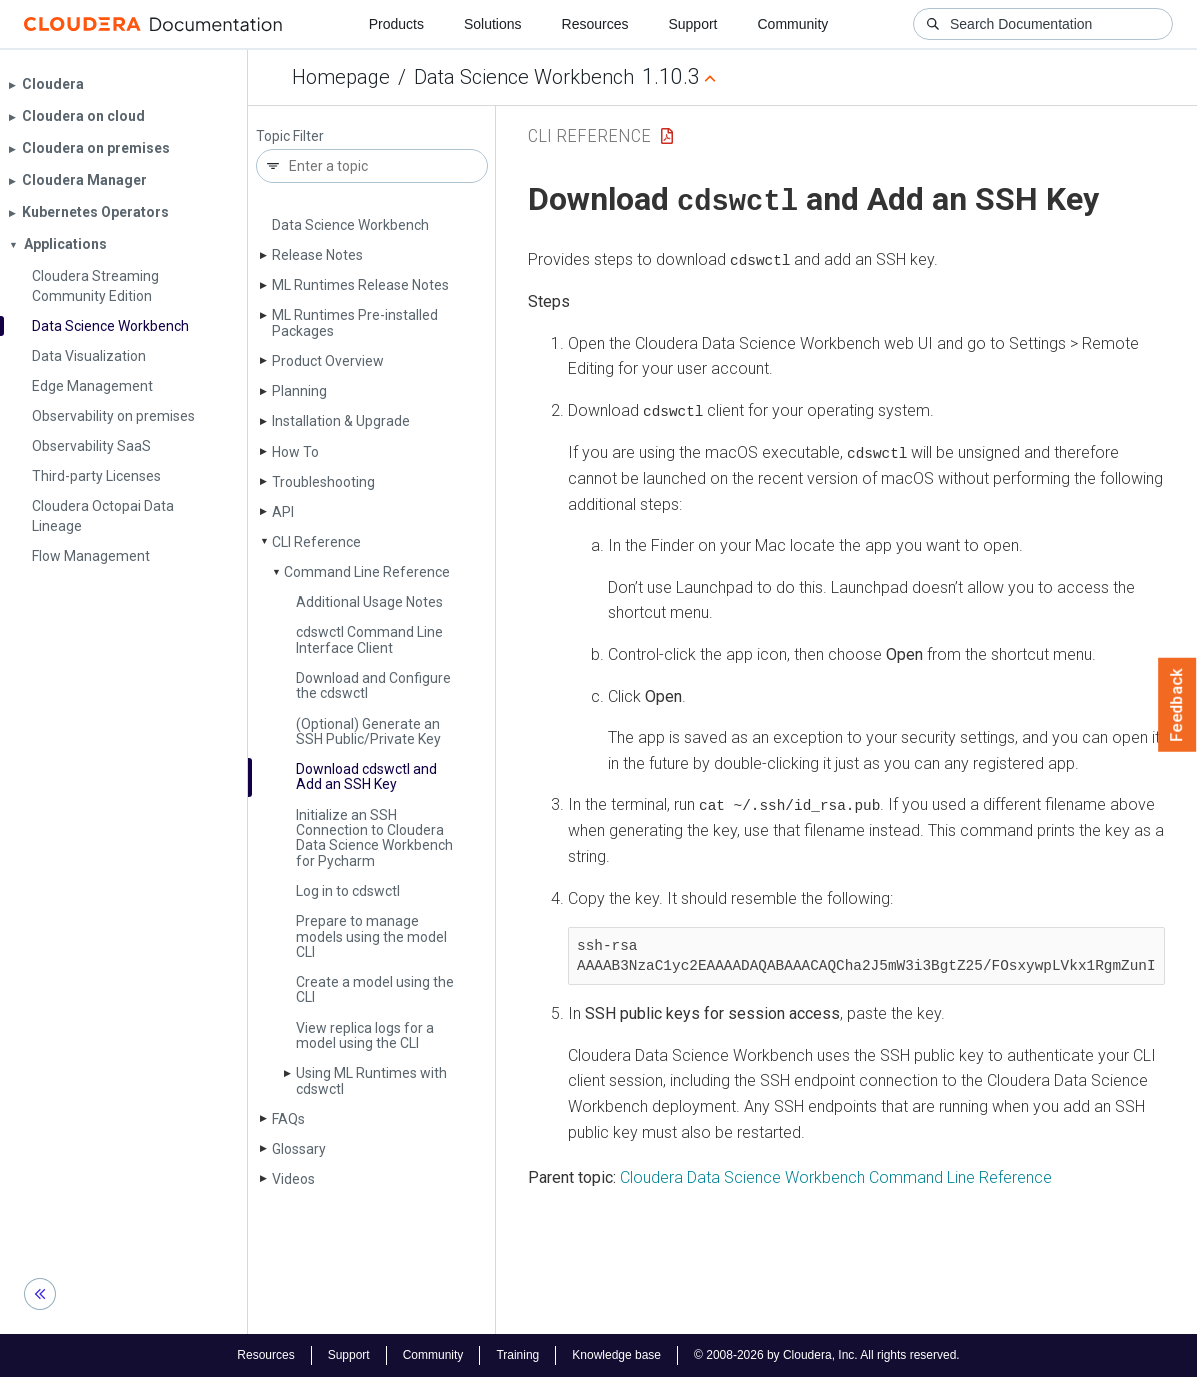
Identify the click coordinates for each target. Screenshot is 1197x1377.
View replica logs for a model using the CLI (365, 1035)
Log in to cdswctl (348, 891)
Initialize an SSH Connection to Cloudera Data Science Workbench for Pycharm (374, 838)
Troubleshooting (323, 482)
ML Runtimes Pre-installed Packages (355, 322)
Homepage (341, 77)
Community (793, 24)
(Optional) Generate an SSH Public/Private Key (368, 731)
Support (692, 24)
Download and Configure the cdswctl (373, 685)
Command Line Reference (367, 572)
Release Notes (317, 255)
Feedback (1177, 705)
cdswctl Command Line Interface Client (369, 639)
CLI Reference (316, 542)
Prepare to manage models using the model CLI (371, 936)
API (283, 512)
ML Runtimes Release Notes (360, 285)
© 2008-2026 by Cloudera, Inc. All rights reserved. (827, 1355)
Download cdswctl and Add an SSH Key (366, 776)
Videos (293, 1179)
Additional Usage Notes (369, 602)
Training (517, 1355)
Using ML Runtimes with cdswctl (371, 1080)
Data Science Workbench (524, 77)
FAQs (288, 1119)
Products (396, 24)
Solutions (493, 24)
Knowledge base (616, 1355)
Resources (595, 24)
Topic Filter (290, 136)
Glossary (299, 1149)
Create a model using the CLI (375, 989)
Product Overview (328, 361)
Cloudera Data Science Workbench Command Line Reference (836, 1174)
